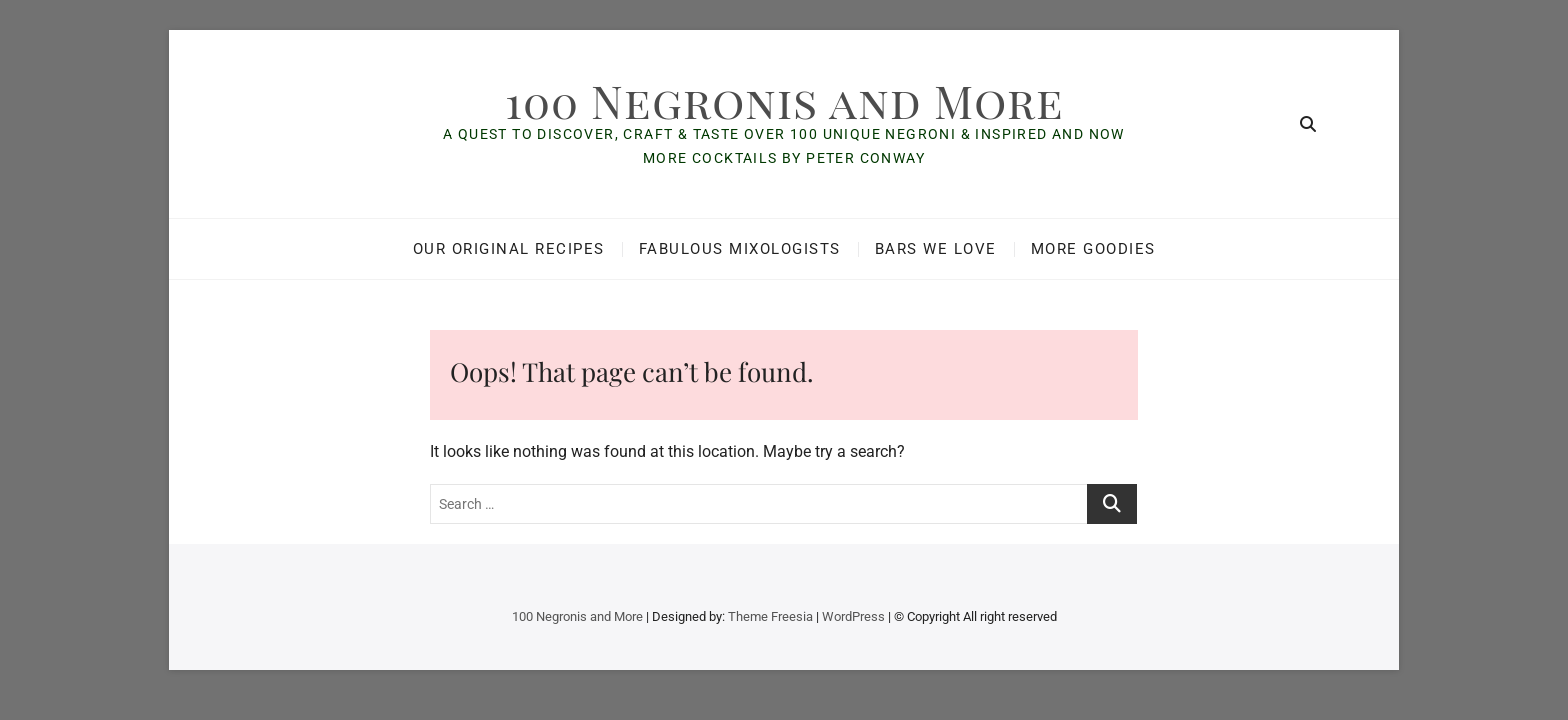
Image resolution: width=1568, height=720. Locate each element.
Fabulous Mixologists (740, 249)
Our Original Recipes (509, 249)
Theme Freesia (770, 616)
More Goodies (1093, 249)
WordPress (853, 616)
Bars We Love (936, 249)
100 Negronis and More (784, 100)
